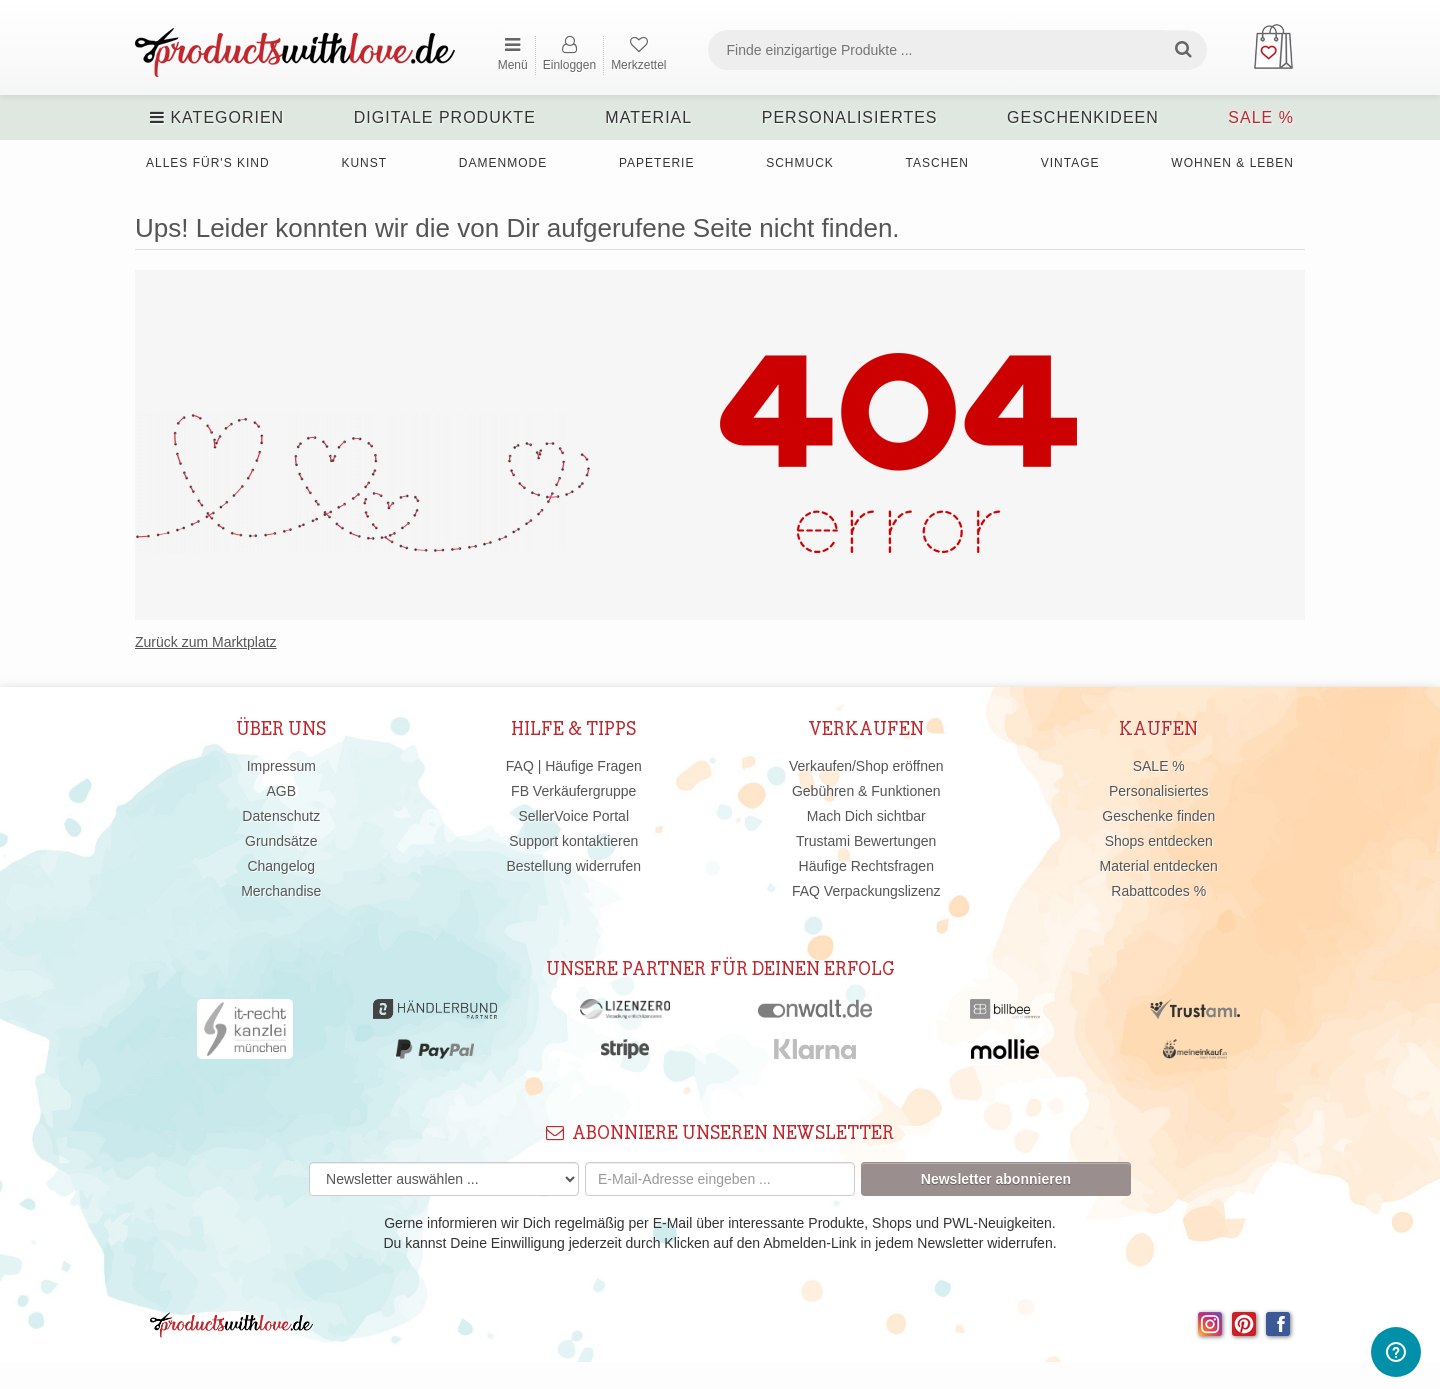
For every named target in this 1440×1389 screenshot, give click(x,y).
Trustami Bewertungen (866, 841)
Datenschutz (281, 816)
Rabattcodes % (1158, 891)
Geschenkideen (1083, 117)
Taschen (937, 163)
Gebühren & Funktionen (866, 791)
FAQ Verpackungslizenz (866, 891)
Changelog (281, 866)
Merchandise (281, 891)
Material (648, 117)
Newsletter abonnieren (996, 1179)
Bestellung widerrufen (573, 866)
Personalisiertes (850, 117)
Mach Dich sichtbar (866, 816)
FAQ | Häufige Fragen (574, 766)
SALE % (1261, 117)
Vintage (1070, 163)
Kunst (364, 163)
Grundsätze (281, 841)
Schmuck (800, 163)
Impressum (281, 766)
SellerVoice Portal (573, 816)
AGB (281, 791)
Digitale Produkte (445, 117)
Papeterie (656, 163)
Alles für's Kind (208, 163)
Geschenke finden (1158, 816)
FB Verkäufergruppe (573, 791)
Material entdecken (1159, 866)
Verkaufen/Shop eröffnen (866, 766)
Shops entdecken (1159, 841)
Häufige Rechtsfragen (866, 866)
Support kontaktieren (573, 841)
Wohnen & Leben (1232, 163)
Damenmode (503, 163)
